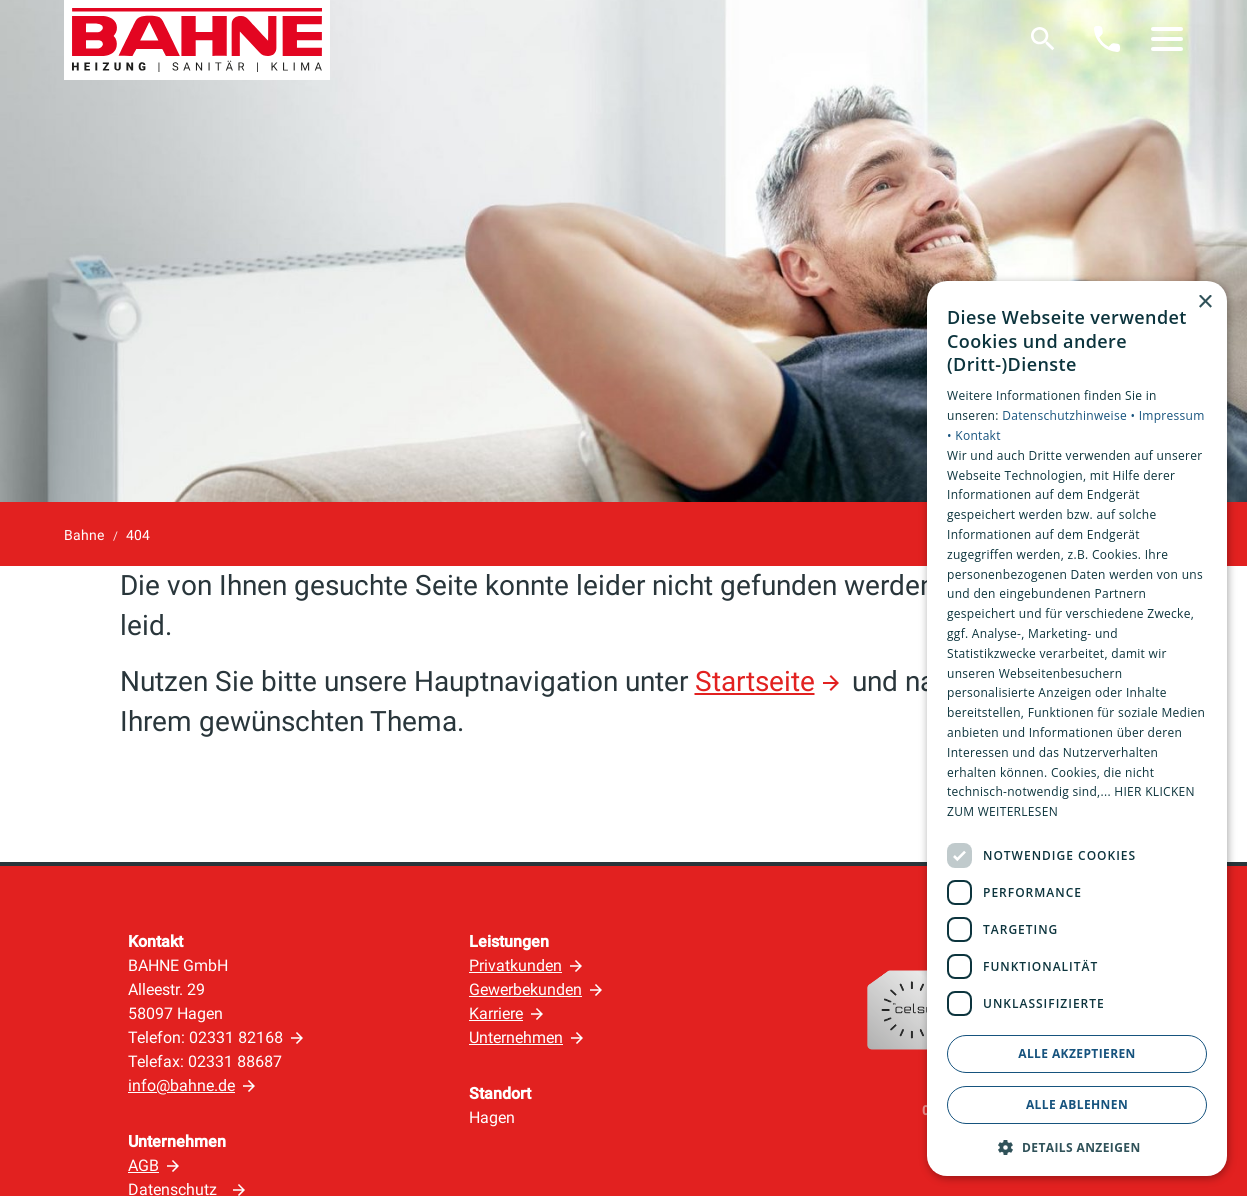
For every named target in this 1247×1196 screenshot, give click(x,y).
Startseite (755, 681)
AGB (143, 1165)
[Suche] (1043, 39)
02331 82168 (236, 1037)
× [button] (1204, 302)
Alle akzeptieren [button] (1077, 1053)
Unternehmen (516, 1037)
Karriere (496, 1013)
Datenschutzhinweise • (1070, 415)
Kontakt (978, 435)
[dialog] (1077, 728)
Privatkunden (515, 965)
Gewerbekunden (525, 989)
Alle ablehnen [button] (1077, 1104)
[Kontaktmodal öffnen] (1107, 39)
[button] (1167, 39)
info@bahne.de (181, 1085)
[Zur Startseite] (197, 40)
